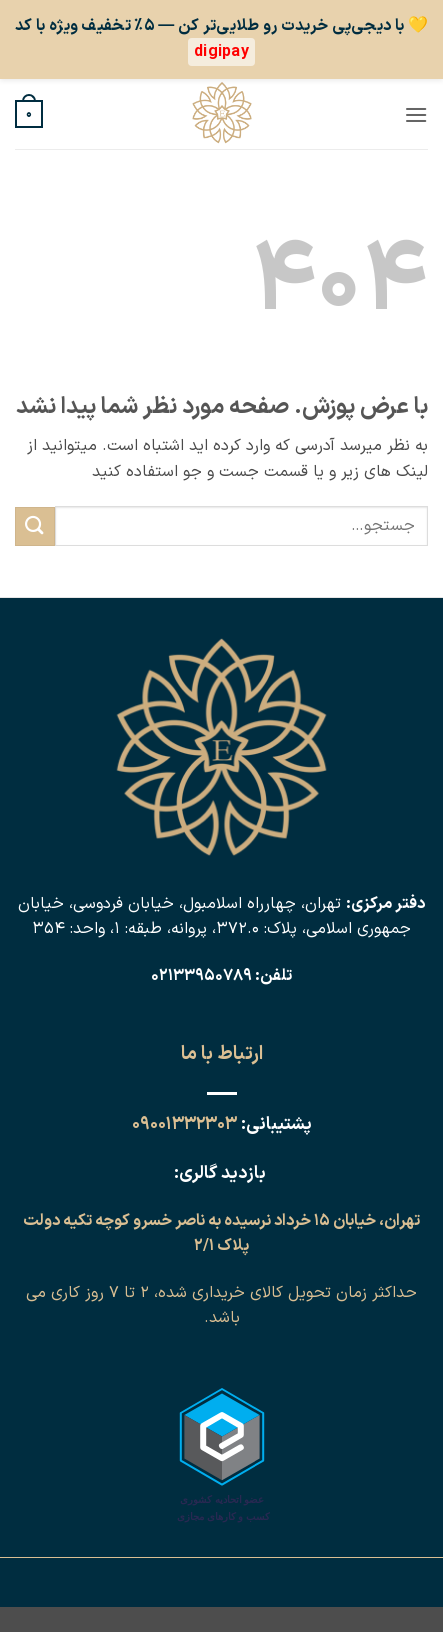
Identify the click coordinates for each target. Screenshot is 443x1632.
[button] (416, 114)
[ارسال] (35, 526)
